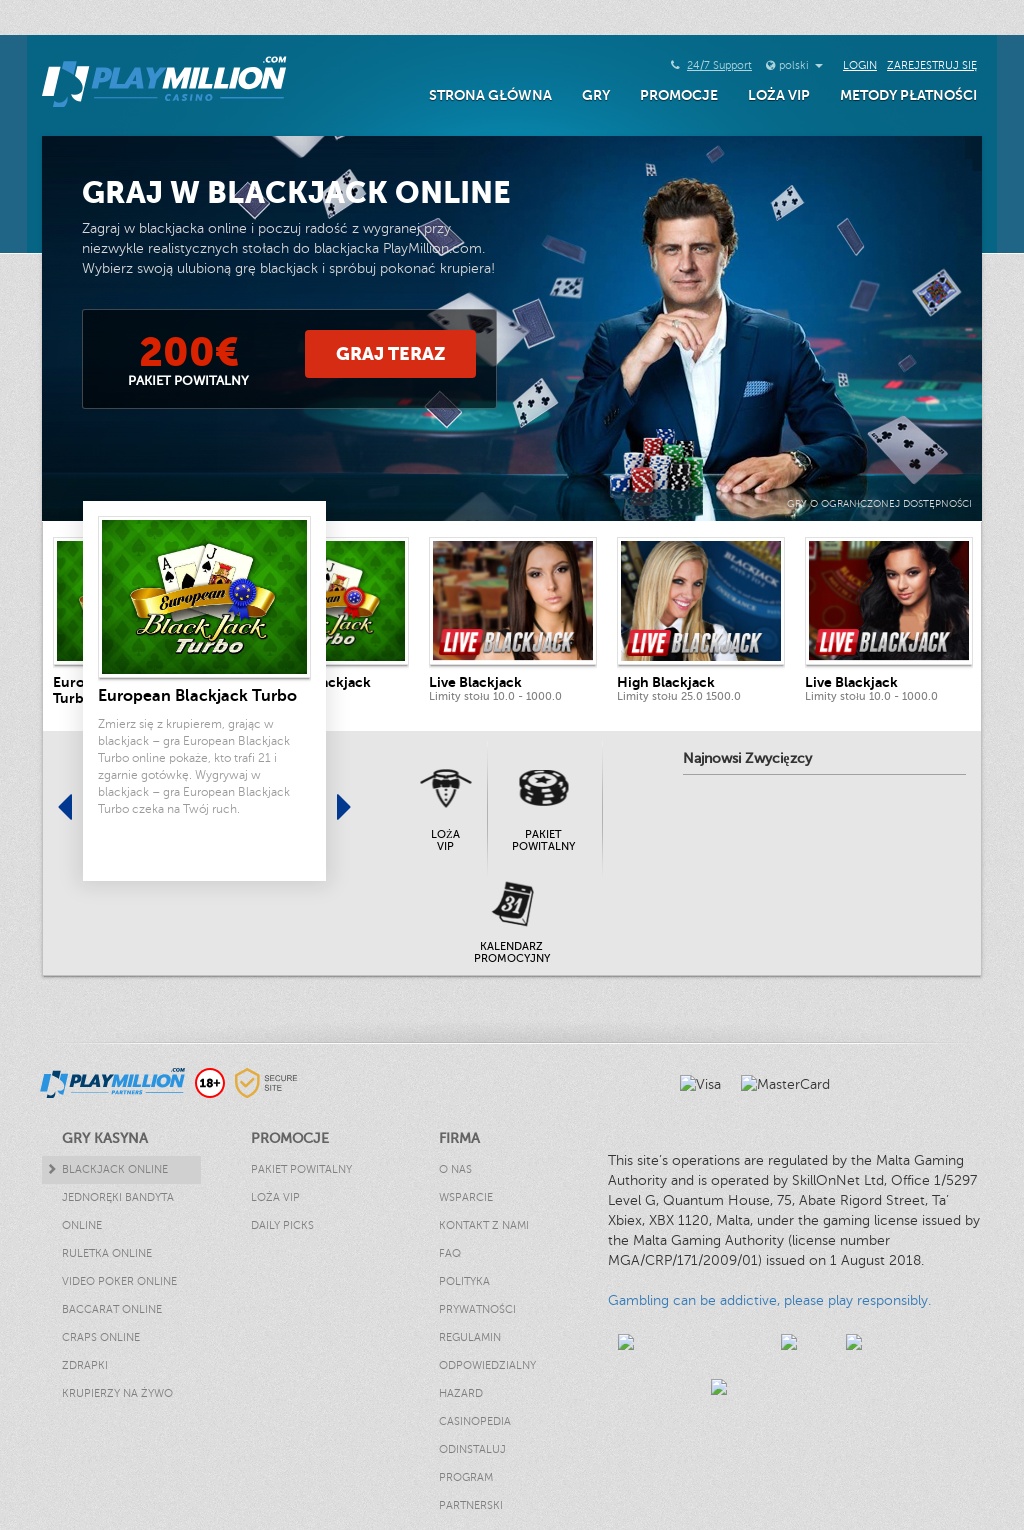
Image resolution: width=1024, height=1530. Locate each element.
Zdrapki (85, 1365)
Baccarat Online (112, 1309)
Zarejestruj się (932, 65)
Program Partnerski (471, 1491)
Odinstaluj (472, 1449)
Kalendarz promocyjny (512, 952)
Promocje (679, 95)
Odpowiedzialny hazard (487, 1379)
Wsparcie (466, 1197)
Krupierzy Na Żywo (117, 1393)
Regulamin (470, 1337)
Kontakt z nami (484, 1225)
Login (860, 65)
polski (801, 65)
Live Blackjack (475, 682)
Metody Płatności (908, 95)
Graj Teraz (390, 353)
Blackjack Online (115, 1169)
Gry (596, 95)
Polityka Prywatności (477, 1295)
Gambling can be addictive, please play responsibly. (769, 1300)
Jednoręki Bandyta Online (118, 1211)
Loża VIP (779, 95)
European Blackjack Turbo (197, 696)
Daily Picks (282, 1225)
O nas (455, 1169)
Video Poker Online (119, 1281)
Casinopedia (475, 1421)
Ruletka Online (107, 1253)
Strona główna (490, 95)
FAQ (450, 1253)
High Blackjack (666, 682)
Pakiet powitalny (543, 840)
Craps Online (101, 1337)
